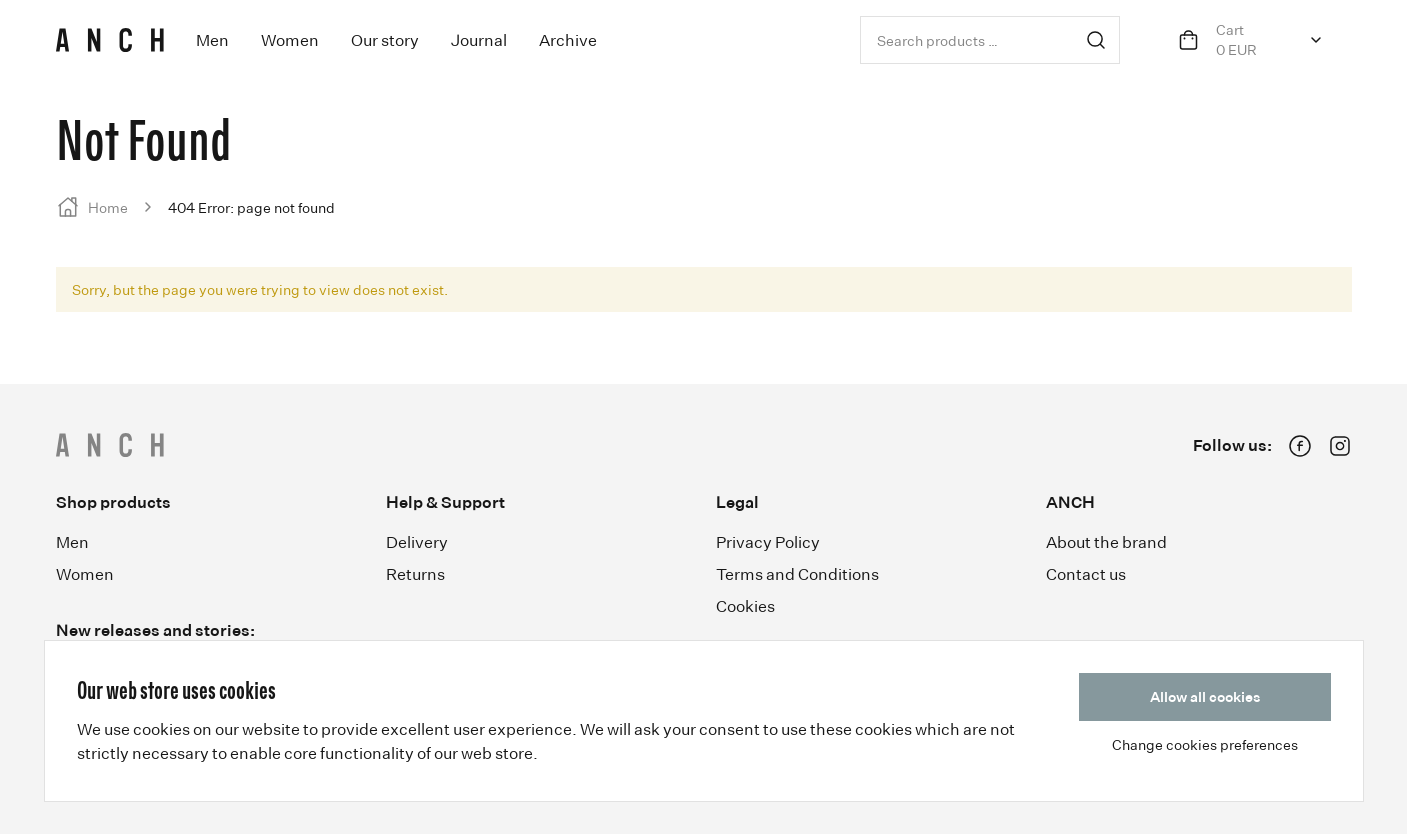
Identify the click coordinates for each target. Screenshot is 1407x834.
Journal (479, 40)
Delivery (417, 542)
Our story (385, 40)
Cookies (745, 606)
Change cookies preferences (1205, 744)
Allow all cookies (1205, 696)
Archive (568, 40)
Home (108, 207)
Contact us (1086, 574)
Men (212, 40)
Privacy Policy (768, 542)
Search (1096, 40)
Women (290, 40)
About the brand (1106, 542)
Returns (415, 574)
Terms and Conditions (797, 574)
